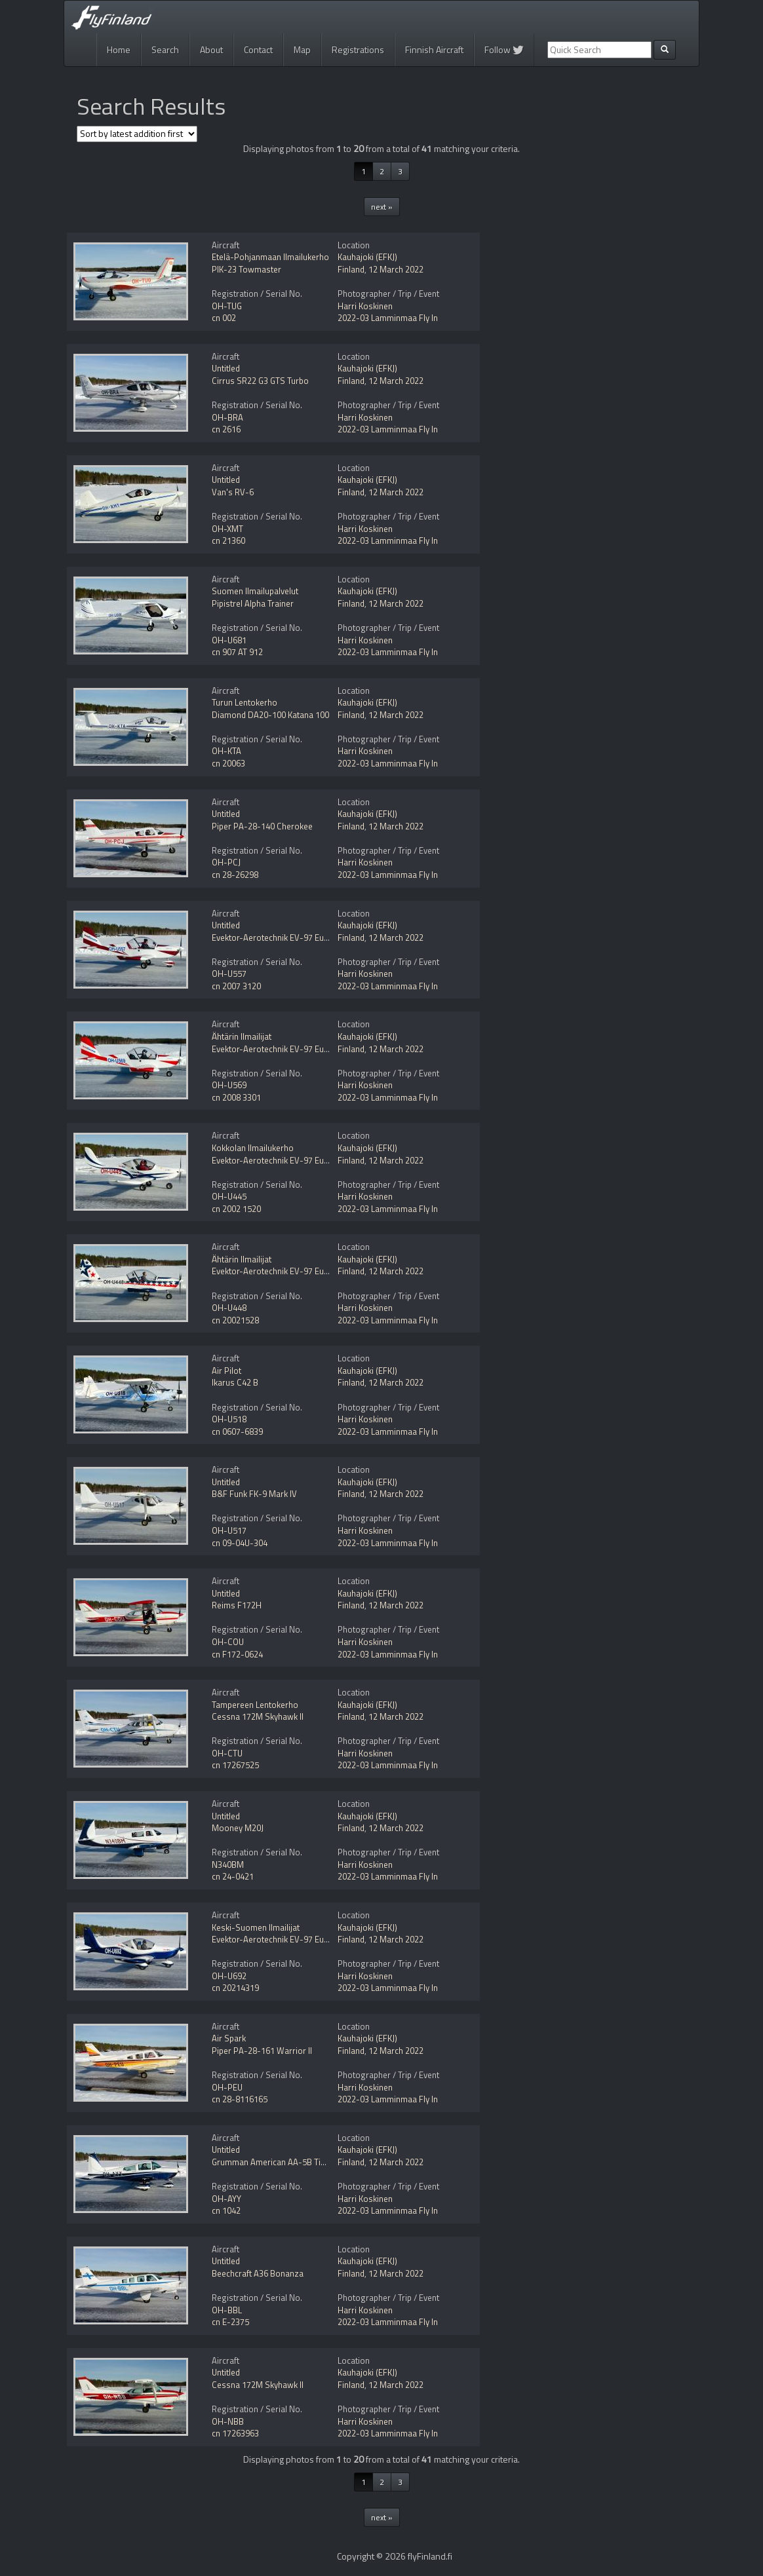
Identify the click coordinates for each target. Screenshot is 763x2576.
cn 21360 (228, 540)
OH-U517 (229, 1530)
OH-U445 (229, 1196)
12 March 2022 (395, 269)
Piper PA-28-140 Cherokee (262, 826)
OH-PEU (227, 2087)
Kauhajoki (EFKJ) (367, 256)
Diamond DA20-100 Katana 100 (270, 714)
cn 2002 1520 (236, 1208)
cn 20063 (228, 763)
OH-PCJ (226, 862)
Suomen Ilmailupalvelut (255, 590)
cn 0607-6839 (237, 1431)
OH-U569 (229, 1084)
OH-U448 (229, 1307)
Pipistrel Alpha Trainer (253, 603)
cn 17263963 (235, 2433)
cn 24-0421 (233, 1876)
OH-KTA (226, 750)
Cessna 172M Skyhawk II (257, 1716)
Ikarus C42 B (235, 1382)
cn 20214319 (235, 1987)
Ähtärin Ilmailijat (241, 1036)
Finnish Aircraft (434, 49)
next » (382, 206)
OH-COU (228, 1641)
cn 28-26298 (235, 874)
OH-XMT (227, 528)
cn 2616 (226, 429)
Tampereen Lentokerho (255, 1704)
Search (165, 49)
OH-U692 (229, 1975)
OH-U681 (229, 640)
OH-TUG (227, 306)
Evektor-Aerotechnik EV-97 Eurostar (279, 937)
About (211, 49)
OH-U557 (229, 973)
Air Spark (229, 2038)
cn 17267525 (235, 1764)
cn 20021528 (235, 1320)
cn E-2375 (230, 2321)
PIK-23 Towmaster (246, 269)
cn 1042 (226, 2210)
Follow (504, 49)
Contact (258, 49)
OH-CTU (227, 1753)
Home (118, 49)
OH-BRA (227, 417)
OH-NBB (228, 2421)
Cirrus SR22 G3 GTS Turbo (260, 380)
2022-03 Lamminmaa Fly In (388, 317)
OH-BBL (227, 2310)
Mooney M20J (238, 1827)
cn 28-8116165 (239, 2099)
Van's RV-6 (233, 492)
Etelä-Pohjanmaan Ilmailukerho (270, 256)
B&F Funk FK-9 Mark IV (254, 1493)
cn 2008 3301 (236, 1097)
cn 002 (224, 317)
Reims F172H (237, 1605)
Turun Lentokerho (244, 702)
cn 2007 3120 (236, 986)
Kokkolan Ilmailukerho (253, 1147)
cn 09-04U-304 (239, 1542)
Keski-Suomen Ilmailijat (256, 1927)
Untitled (226, 368)
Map (302, 49)
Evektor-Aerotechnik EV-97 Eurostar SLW (289, 1939)
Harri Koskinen (365, 306)
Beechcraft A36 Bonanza (257, 2273)
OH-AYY (226, 2198)
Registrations (358, 49)
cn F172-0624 (237, 1654)
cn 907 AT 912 (237, 651)
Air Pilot (226, 1370)
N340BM (228, 1864)
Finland (351, 269)
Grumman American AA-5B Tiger (273, 2162)
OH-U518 (229, 1419)
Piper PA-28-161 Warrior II (262, 2050)
